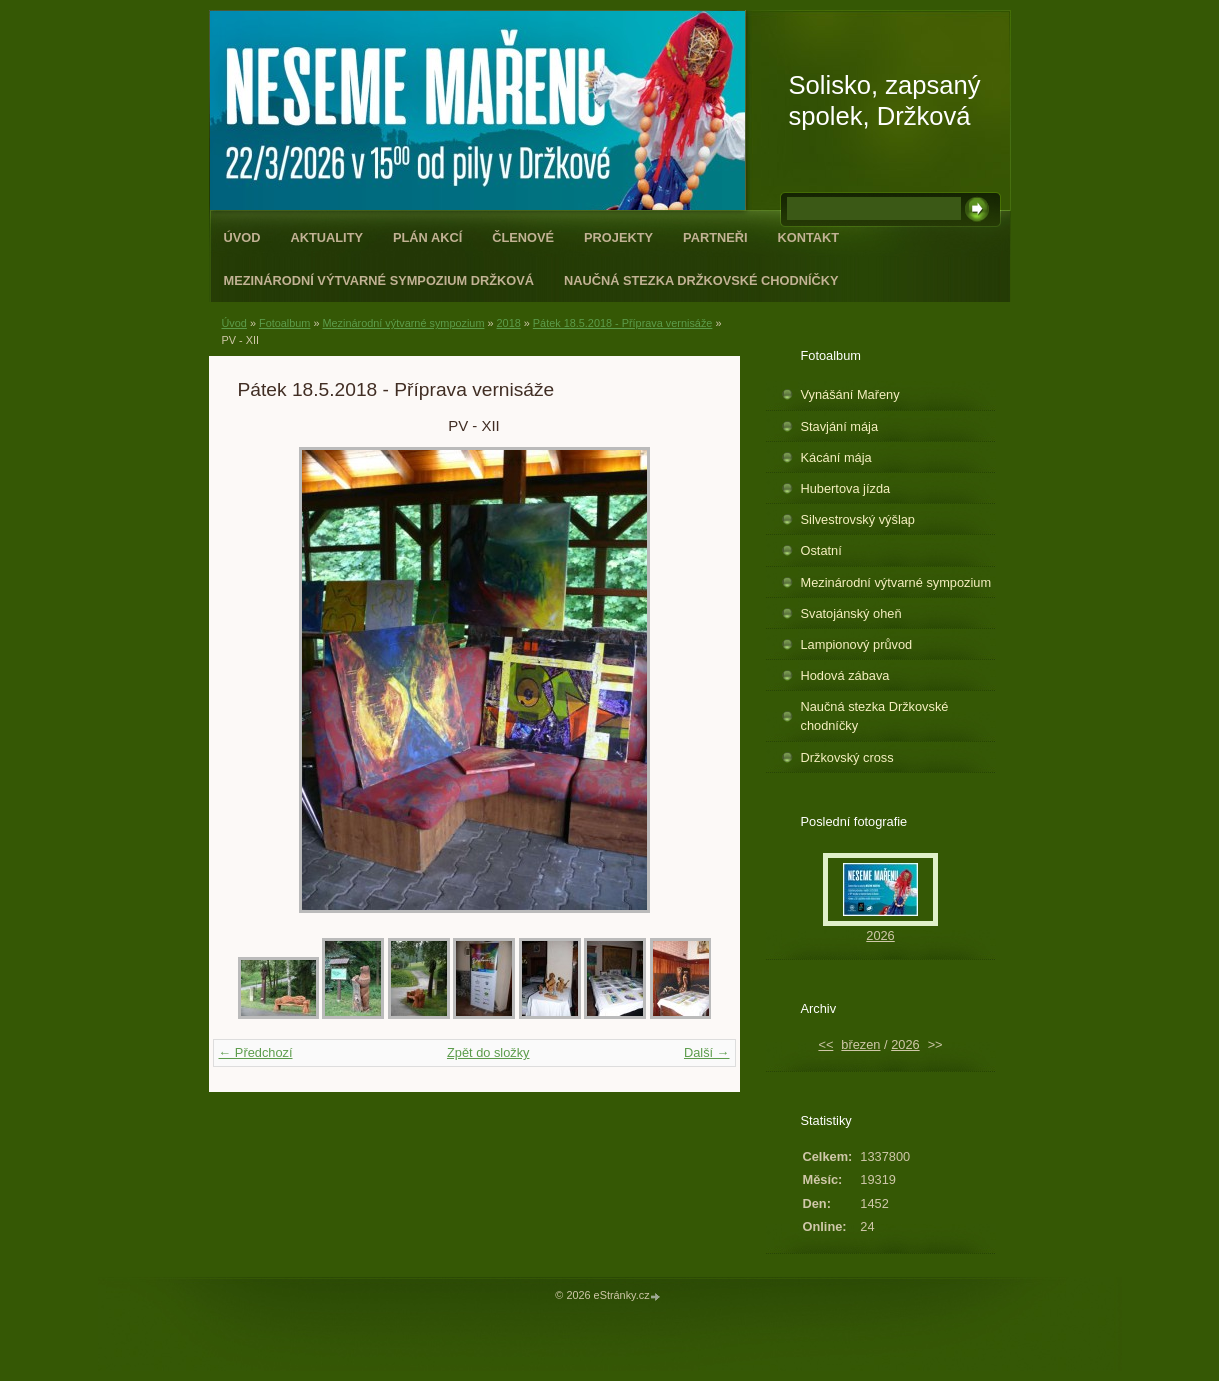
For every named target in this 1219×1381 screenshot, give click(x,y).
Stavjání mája (840, 426)
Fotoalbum (284, 323)
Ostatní (821, 550)
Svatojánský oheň (851, 613)
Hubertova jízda (846, 488)
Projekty (618, 237)
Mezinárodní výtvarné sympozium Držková (379, 280)
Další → (707, 1052)
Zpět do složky (488, 1052)
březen (860, 1044)
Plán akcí (427, 237)
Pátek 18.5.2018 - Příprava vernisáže (623, 323)
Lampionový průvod (857, 644)
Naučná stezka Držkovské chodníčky (701, 280)
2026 (880, 935)
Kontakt (809, 237)
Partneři (715, 237)
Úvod (242, 237)
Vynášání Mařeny (850, 394)
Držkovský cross (847, 757)
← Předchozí (256, 1052)
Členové (523, 237)
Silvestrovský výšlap (858, 519)
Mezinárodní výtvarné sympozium (403, 323)
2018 (509, 323)
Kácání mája (836, 457)
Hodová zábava (845, 675)
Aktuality (326, 237)
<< (825, 1044)
